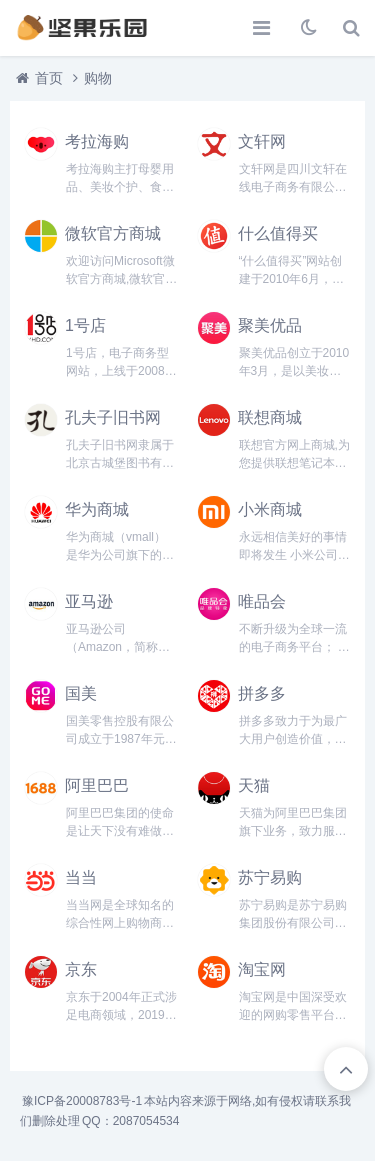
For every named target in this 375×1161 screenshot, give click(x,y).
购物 (98, 78)
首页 (49, 78)
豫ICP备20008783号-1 (82, 1101)
